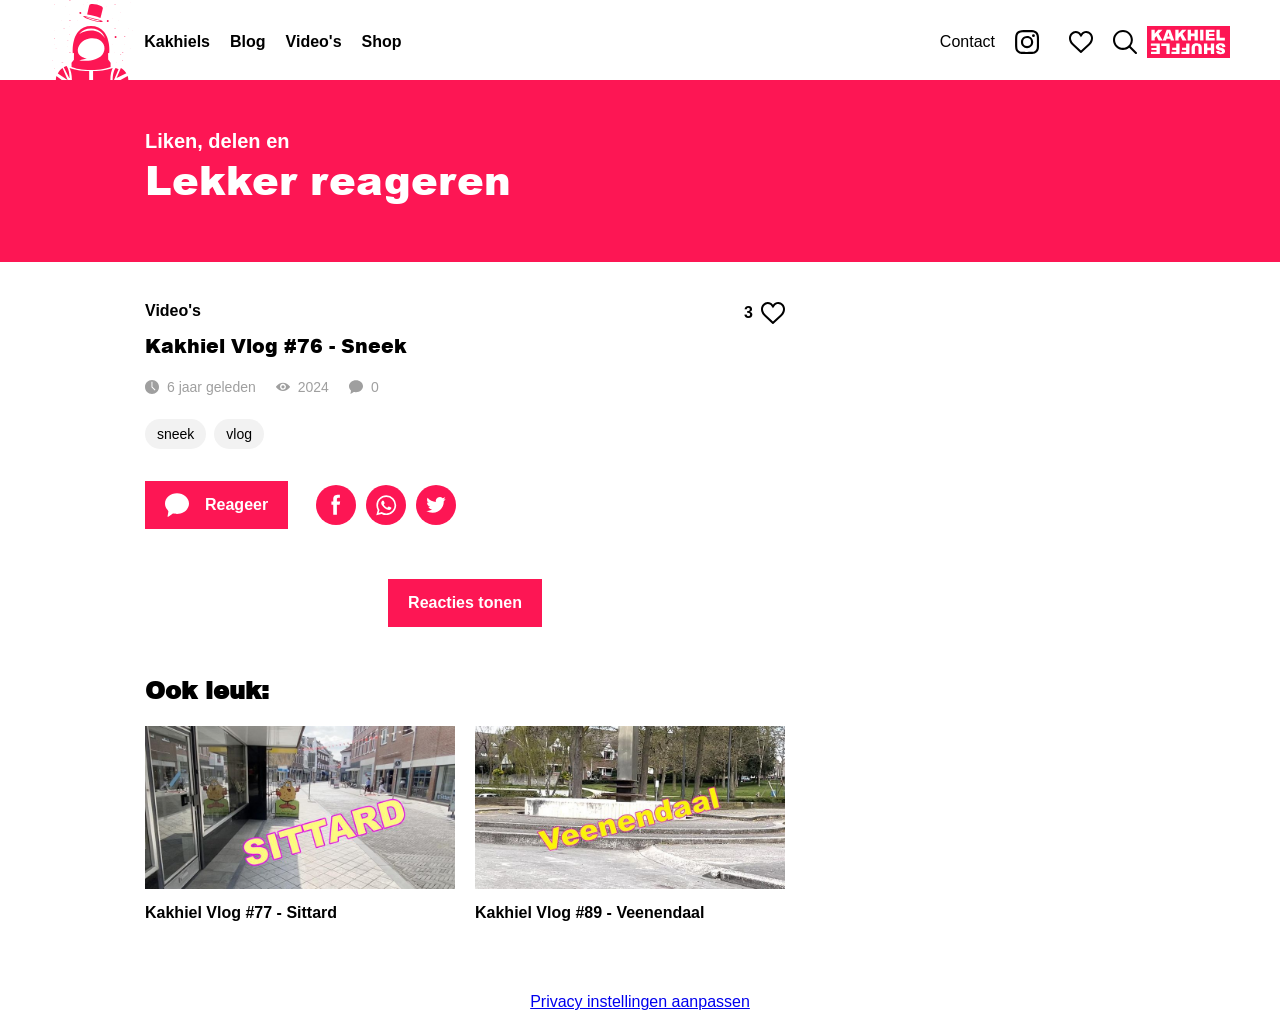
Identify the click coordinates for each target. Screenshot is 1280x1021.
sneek (175, 434)
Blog (248, 41)
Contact (967, 41)
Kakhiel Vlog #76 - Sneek (276, 345)
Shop (382, 41)
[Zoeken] (1125, 42)
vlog (239, 434)
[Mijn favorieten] (1081, 42)
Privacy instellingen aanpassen (640, 1001)
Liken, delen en (217, 141)
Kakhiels (177, 41)
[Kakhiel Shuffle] (1188, 42)
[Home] (92, 42)
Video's (314, 41)
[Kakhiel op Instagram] (1027, 42)
